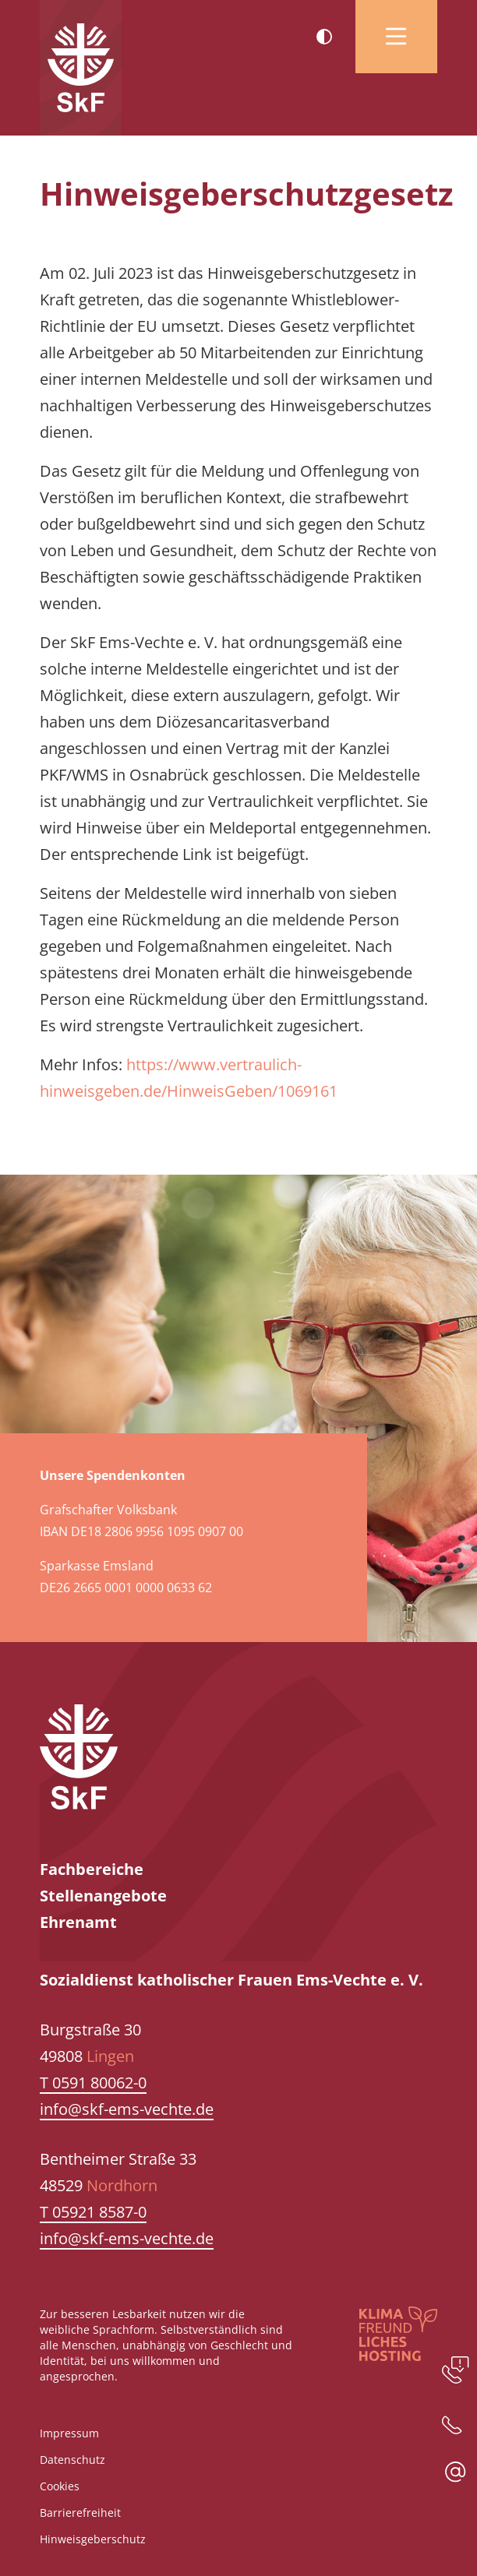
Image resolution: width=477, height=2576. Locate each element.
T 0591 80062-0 (93, 2082)
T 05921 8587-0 (93, 2211)
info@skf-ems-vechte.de (127, 2109)
